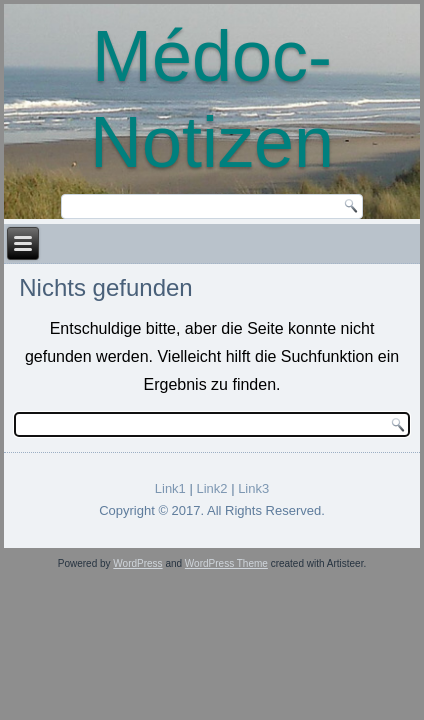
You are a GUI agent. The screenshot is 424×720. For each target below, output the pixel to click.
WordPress (137, 563)
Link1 (170, 488)
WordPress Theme (226, 563)
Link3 (253, 488)
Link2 (211, 488)
